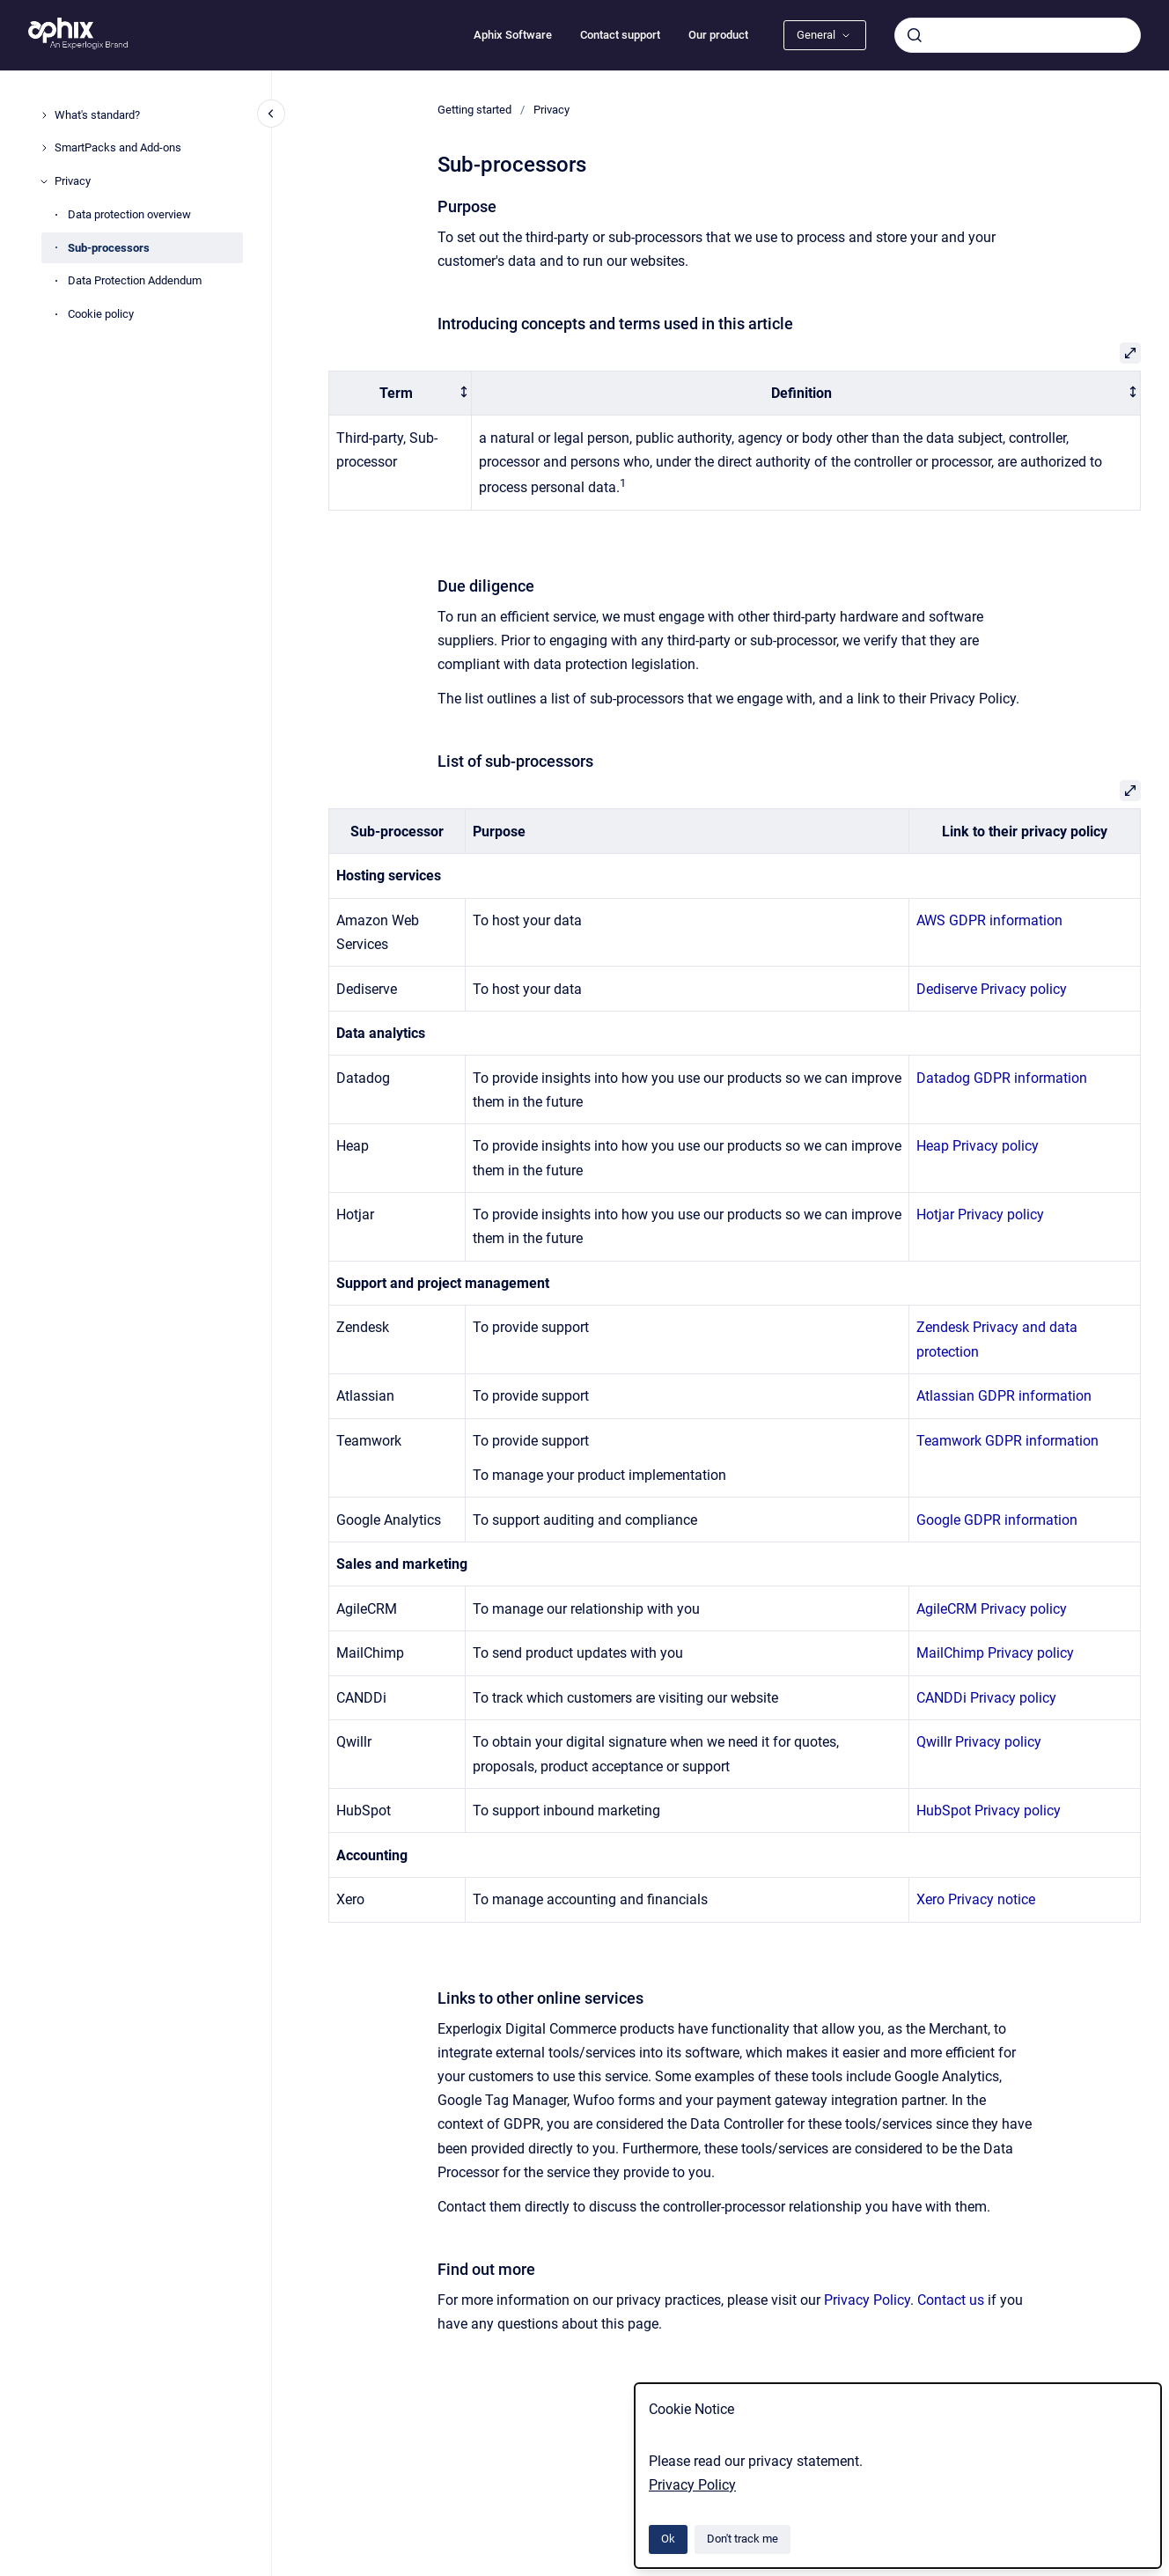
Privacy (73, 181)
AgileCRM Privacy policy (991, 1609)
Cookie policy (101, 313)
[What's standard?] (44, 115)
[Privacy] (44, 181)
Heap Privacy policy (977, 1145)
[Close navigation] (271, 113)
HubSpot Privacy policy (988, 1810)
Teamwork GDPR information (1007, 1440)
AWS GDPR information (989, 920)
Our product (718, 34)
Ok (668, 2538)
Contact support (620, 34)
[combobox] (1017, 35)
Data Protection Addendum (135, 280)
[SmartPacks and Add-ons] (44, 148)
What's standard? (97, 114)
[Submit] (915, 35)
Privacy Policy (692, 2485)
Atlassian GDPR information (1004, 1395)
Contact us (950, 2300)
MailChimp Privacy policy (995, 1653)
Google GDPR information (996, 1520)
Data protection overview (129, 214)
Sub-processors (109, 247)
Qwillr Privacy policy (978, 1741)
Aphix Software (513, 34)
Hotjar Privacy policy (980, 1214)
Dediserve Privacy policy (991, 989)
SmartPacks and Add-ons (118, 147)
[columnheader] (400, 393)
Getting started (474, 109)
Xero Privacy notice (975, 1899)
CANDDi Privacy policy (986, 1697)
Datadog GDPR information (1001, 1078)
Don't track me (742, 2538)
